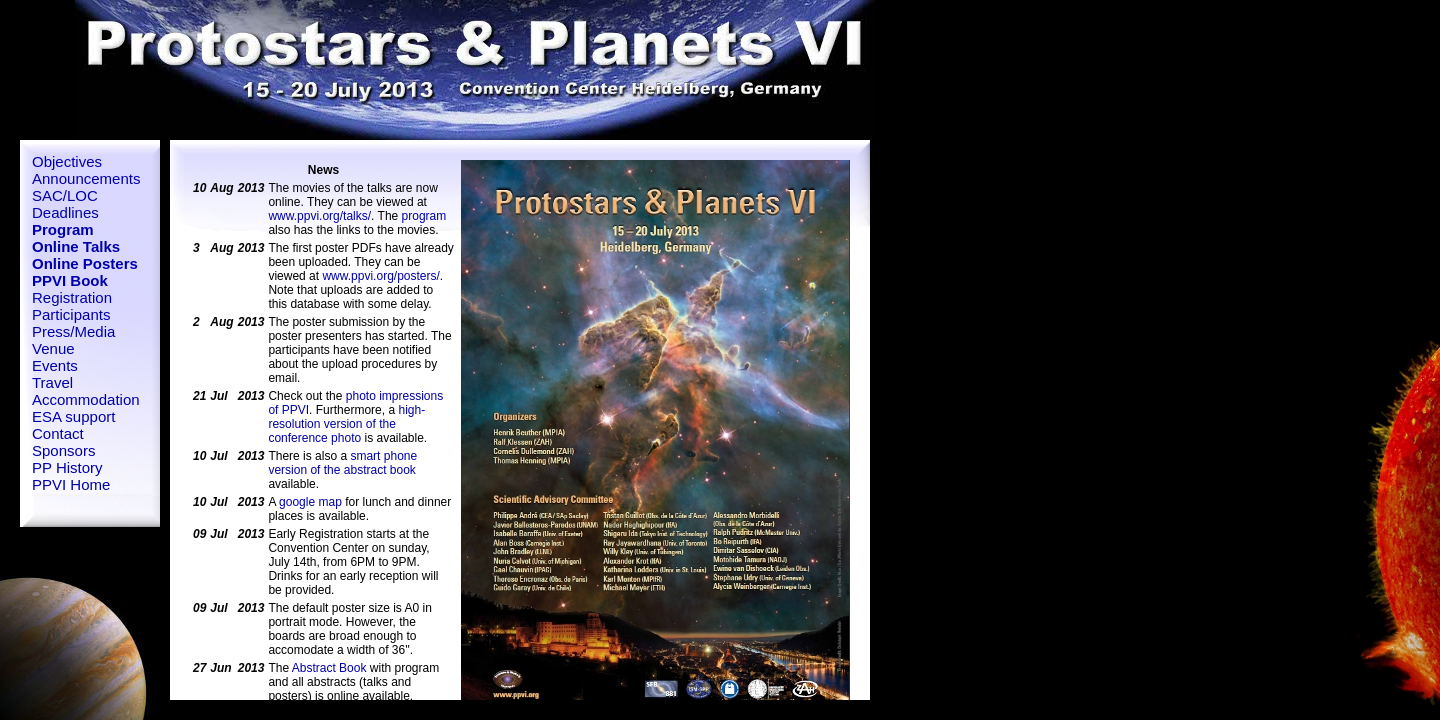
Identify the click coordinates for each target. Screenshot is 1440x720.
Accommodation (86, 399)
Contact (58, 433)
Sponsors (63, 450)
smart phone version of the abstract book (342, 463)
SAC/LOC (65, 195)
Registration (72, 297)
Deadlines (65, 212)
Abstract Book (329, 668)
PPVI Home (71, 484)
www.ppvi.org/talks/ (319, 216)
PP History (67, 467)
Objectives (67, 161)
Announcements (86, 178)
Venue (53, 348)
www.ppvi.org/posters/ (380, 276)
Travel (52, 382)
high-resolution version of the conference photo (346, 424)
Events (55, 365)
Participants (71, 314)
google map (310, 502)
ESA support (73, 416)
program (424, 216)
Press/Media (73, 331)
